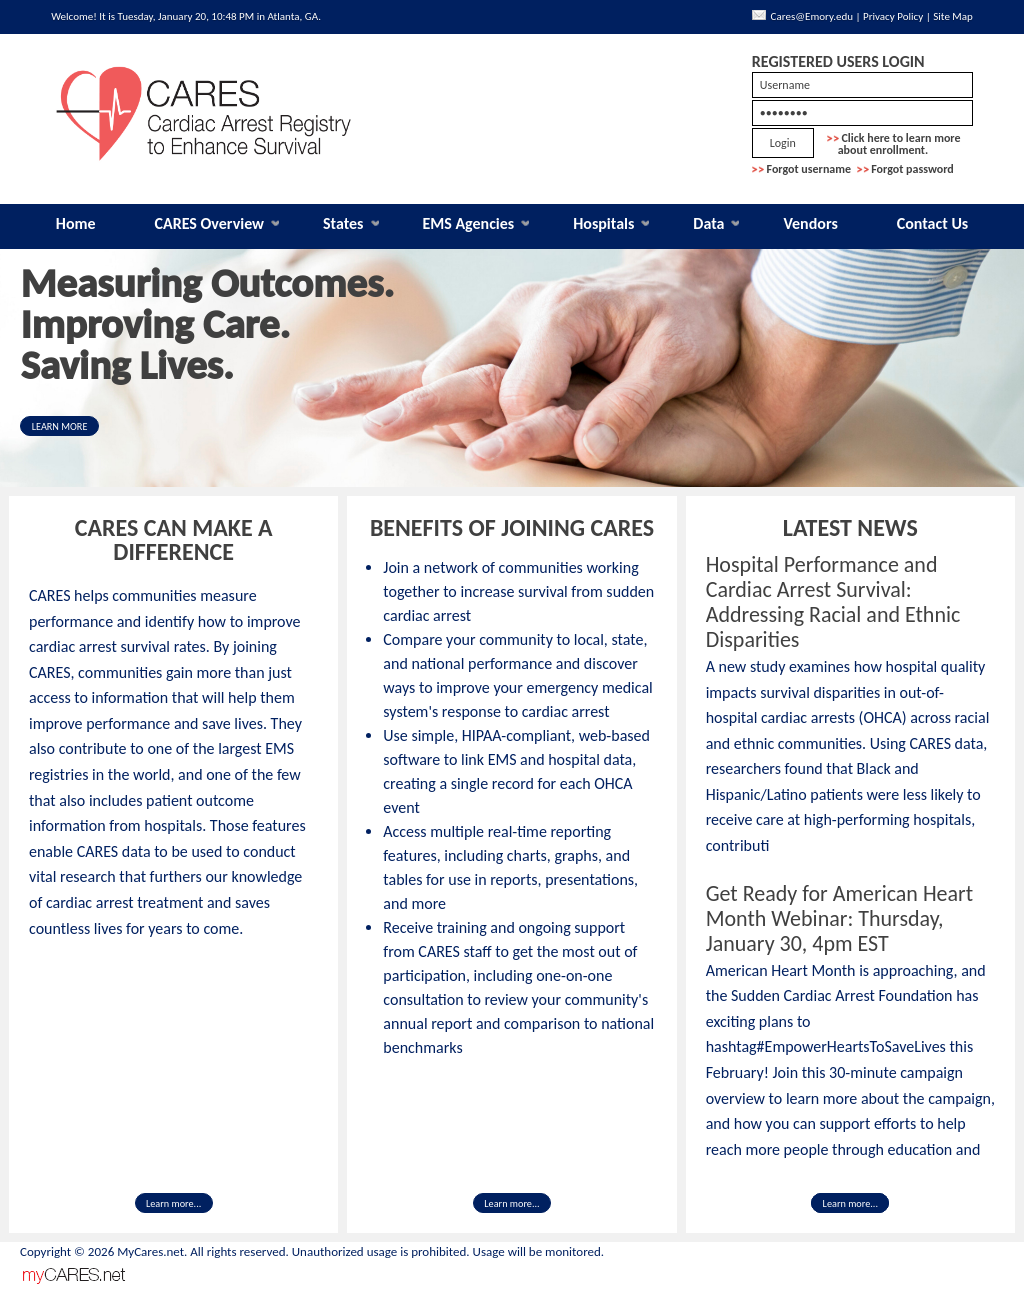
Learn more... (173, 1203)
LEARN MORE (60, 426)
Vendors (810, 223)
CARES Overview (210, 223)
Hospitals (603, 223)
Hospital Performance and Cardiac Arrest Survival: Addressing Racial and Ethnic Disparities (833, 602)
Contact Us (932, 223)
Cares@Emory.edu (812, 16)
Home (76, 223)
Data (708, 223)
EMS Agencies (468, 223)
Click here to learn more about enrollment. (894, 144)
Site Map (953, 16)
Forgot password (912, 169)
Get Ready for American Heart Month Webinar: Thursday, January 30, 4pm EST (839, 918)
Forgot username (809, 169)
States (343, 223)
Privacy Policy (893, 16)
